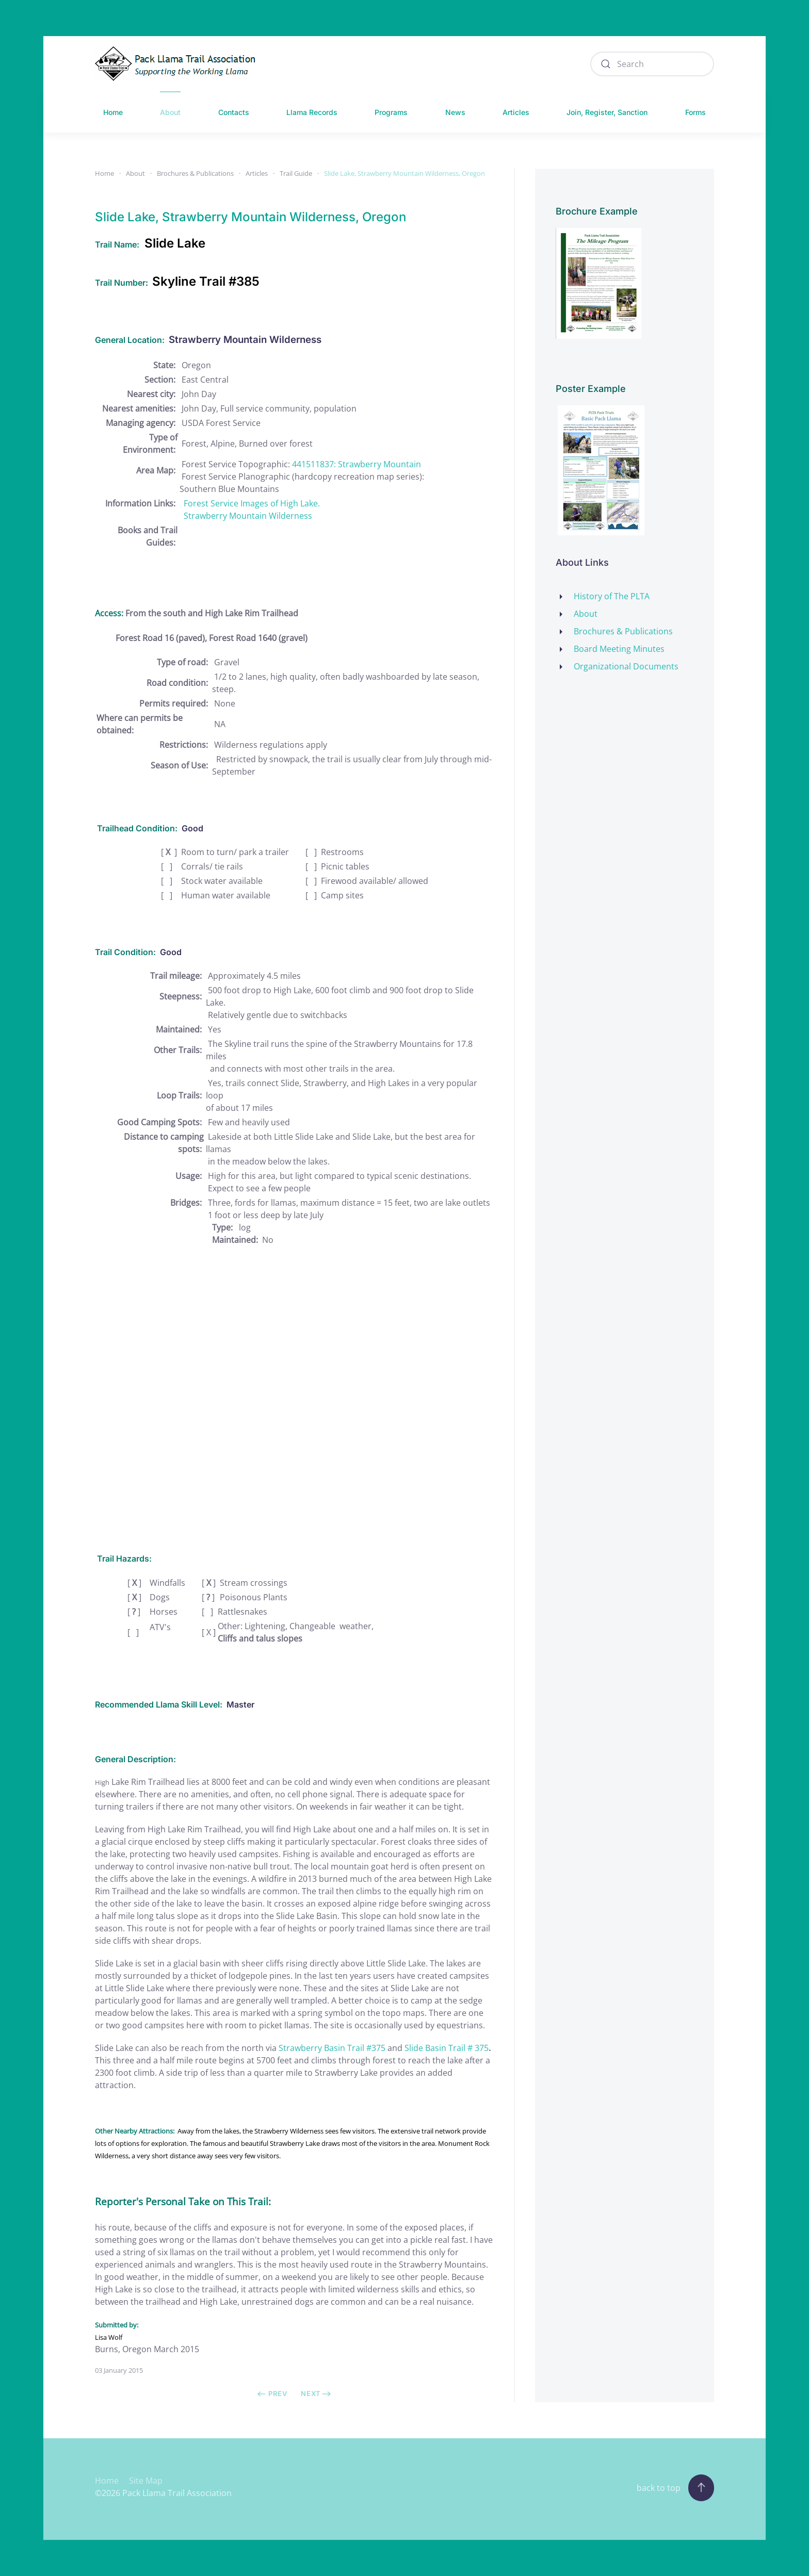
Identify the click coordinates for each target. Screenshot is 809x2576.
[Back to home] (178, 63)
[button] (701, 2487)
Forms (695, 112)
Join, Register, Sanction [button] (607, 112)
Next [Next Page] (316, 2393)
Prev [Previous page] (272, 2393)
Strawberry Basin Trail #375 (332, 2048)
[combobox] (652, 64)
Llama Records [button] (311, 112)
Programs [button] (391, 112)
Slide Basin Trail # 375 (447, 2048)
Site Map (146, 2480)
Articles (516, 112)
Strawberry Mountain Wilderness (248, 515)
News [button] (455, 112)
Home (113, 112)
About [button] (170, 112)
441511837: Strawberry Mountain (356, 464)
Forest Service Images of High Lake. (252, 503)
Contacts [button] (233, 112)
